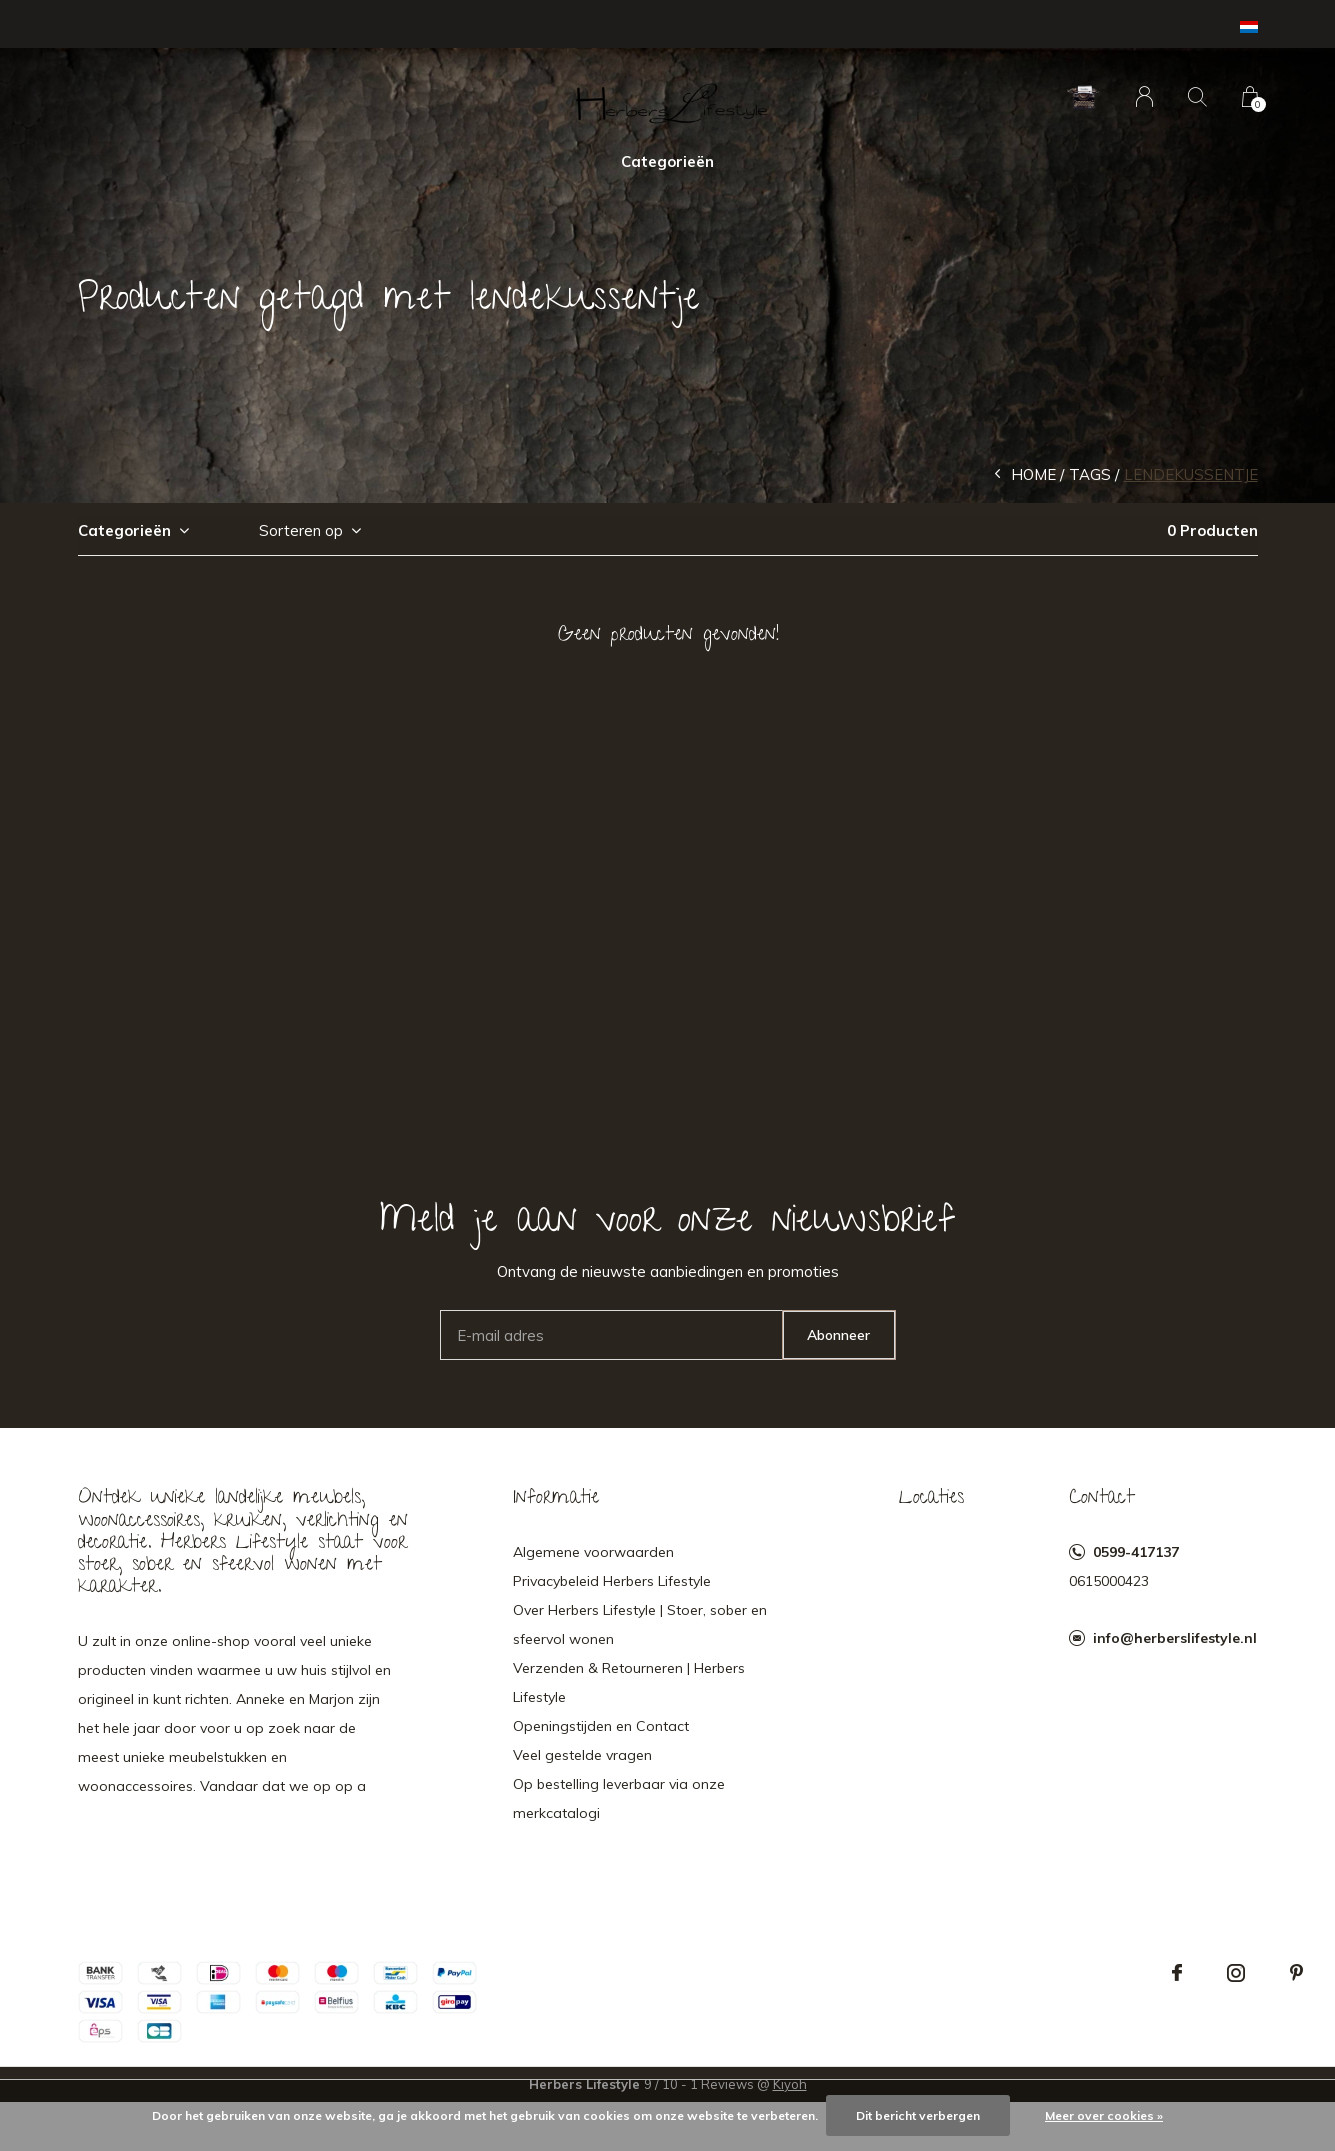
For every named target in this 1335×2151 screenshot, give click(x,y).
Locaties (931, 1499)
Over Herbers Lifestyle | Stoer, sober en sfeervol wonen (640, 1624)
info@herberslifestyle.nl (1175, 1638)
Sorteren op (301, 530)
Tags (1090, 474)
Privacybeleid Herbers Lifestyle (612, 1581)
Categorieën (667, 161)
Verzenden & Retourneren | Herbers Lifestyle (629, 1682)
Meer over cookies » (1104, 2115)
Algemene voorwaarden (593, 1552)
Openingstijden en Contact (601, 1726)
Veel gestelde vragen (582, 1755)
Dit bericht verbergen (918, 2115)
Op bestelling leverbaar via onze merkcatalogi (619, 1798)
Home (1033, 474)
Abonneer (838, 1335)
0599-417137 (1136, 1552)
